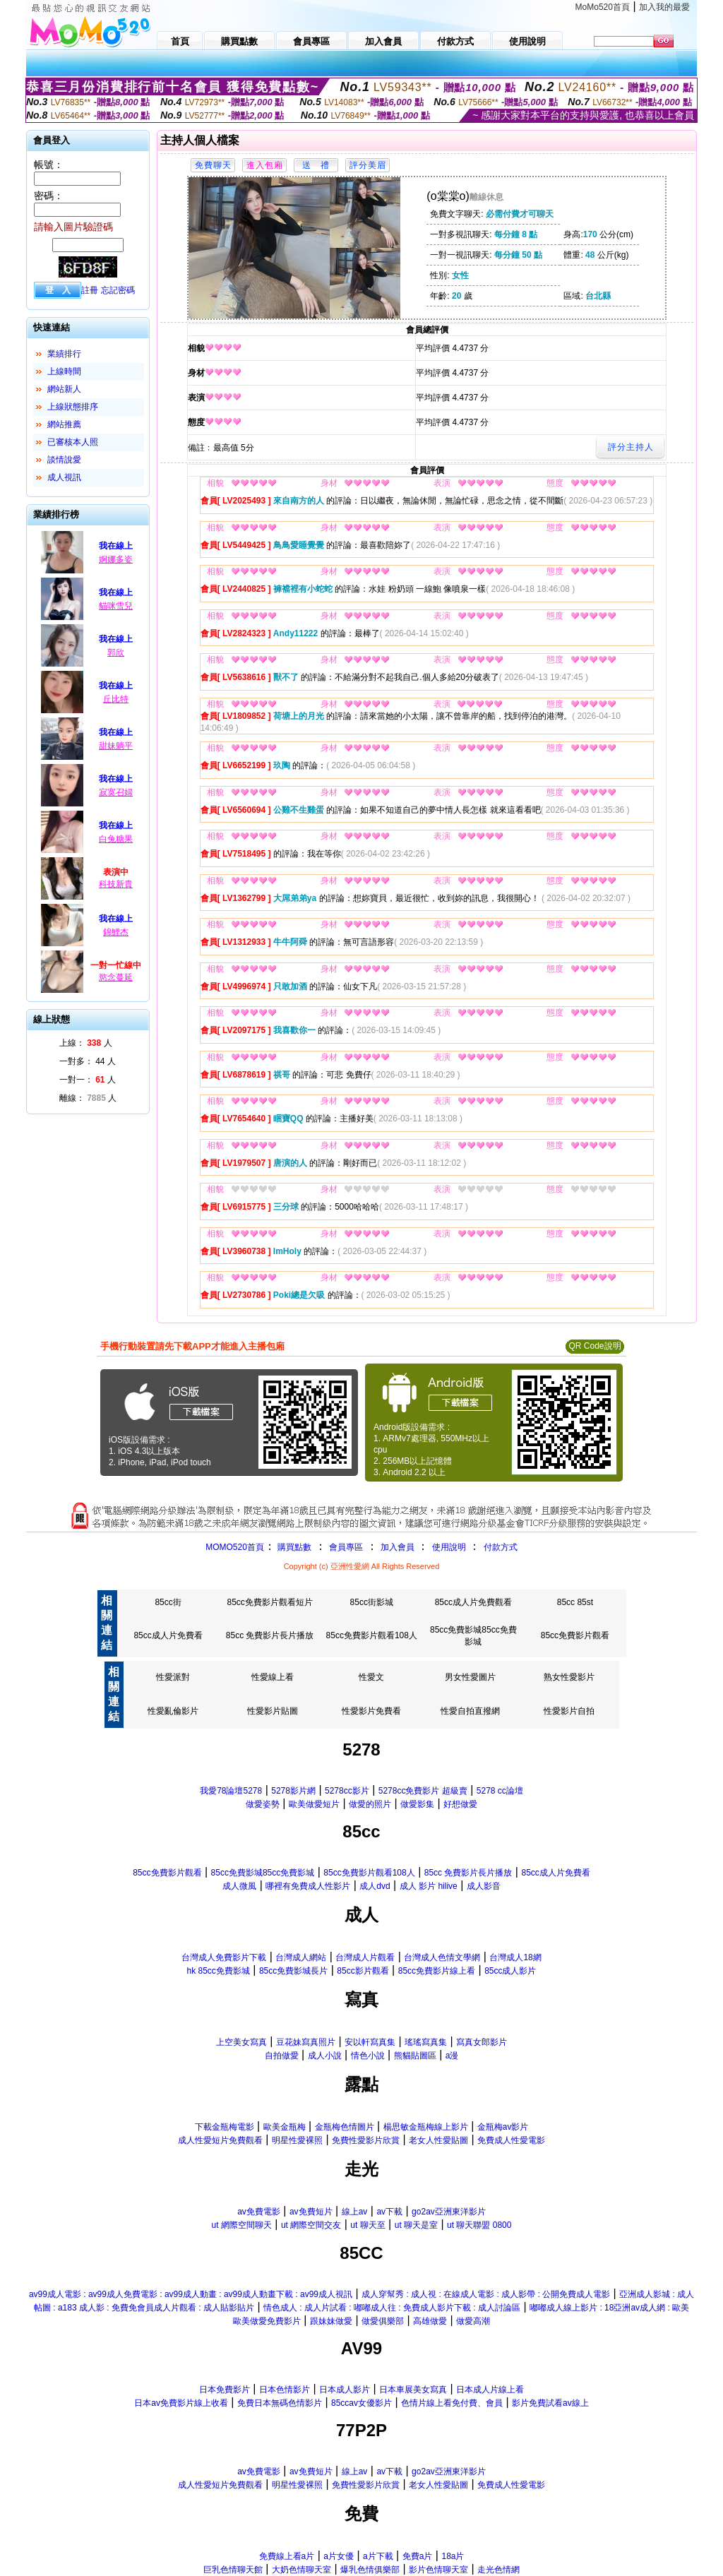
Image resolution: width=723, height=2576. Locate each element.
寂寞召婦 (116, 792)
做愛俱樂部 (383, 2321)
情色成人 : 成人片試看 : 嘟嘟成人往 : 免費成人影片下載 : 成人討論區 (391, 2308)
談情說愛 (64, 460)
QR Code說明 (594, 1346)
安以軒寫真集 (370, 2042)
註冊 (89, 290)
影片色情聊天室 (438, 2570)
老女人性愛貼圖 (438, 2140)
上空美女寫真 (241, 2042)
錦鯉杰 (116, 932)
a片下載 (378, 2556)
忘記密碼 (118, 290)
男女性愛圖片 (470, 1677)
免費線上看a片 (287, 2556)
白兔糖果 (116, 839)
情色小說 (368, 2056)
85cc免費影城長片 (293, 1971)
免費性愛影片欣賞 (366, 2140)
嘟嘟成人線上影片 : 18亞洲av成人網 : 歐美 (609, 2308)
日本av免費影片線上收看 (181, 2403)
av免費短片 (311, 2212)
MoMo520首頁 (602, 7)
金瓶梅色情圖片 (344, 2127)
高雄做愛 (430, 2321)
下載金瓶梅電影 (224, 2127)
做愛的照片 (370, 1804)
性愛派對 (173, 1677)
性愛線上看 (272, 1677)
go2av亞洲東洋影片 (449, 2212)
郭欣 (115, 652)
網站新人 (64, 389)
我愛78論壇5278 (231, 1791)
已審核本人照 (72, 442)
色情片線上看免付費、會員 (452, 2403)
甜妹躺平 (116, 746)
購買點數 (293, 1547)
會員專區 (346, 1547)
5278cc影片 (347, 1791)
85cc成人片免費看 (167, 1635)
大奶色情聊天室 (301, 2570)
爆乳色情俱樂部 (370, 2570)
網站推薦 (64, 424)
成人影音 (484, 1886)
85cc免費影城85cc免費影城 (263, 1873)
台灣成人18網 (515, 1957)
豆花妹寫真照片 (305, 2042)
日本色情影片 (284, 2390)
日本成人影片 (344, 2390)
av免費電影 (258, 2212)
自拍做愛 (282, 2056)
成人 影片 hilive (429, 1886)
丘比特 (116, 699)
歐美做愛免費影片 (267, 2321)
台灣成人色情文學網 (442, 1957)
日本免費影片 (224, 2390)
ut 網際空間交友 (311, 2225)
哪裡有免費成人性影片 (307, 1886)
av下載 (389, 2212)
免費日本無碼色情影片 (279, 2403)
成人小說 (325, 2056)
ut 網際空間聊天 (242, 2225)
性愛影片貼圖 (272, 1711)
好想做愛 (460, 1804)
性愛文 (371, 1677)
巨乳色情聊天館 (233, 2570)
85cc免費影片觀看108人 (371, 1635)
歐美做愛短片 (314, 1804)
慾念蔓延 (116, 977)
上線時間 (64, 371)
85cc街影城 (371, 1602)
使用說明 (449, 1547)
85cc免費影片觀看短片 (269, 1602)
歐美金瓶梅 (284, 2127)
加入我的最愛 (664, 7)
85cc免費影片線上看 (436, 1971)
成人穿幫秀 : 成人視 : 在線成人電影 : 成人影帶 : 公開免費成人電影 (486, 2294)
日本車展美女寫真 (413, 2390)
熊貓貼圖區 (415, 2056)
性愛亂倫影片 (173, 1711)
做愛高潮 (473, 2321)
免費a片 (417, 2556)
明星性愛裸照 (297, 2140)
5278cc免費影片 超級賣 (422, 1791)
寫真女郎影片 (481, 2042)
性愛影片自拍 (569, 1711)
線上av (355, 2212)
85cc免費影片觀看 (575, 1635)
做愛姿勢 (263, 1804)
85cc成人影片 (510, 1971)
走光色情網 (498, 2570)
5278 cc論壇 (500, 1791)
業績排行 (64, 354)
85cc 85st (575, 1602)
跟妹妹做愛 (331, 2321)
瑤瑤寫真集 (426, 2042)
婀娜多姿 (116, 559)
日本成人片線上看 (490, 2390)
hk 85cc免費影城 (218, 1971)
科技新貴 (116, 884)
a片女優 (338, 2556)
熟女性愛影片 (569, 1677)
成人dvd (374, 1886)
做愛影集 (417, 1804)
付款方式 (501, 1547)
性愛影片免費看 (371, 1711)
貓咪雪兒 (116, 606)
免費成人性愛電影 (511, 2140)
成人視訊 (64, 477)
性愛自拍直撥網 (470, 1711)
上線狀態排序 (72, 407)
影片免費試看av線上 (550, 2403)
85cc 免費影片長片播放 (270, 1635)
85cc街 (168, 1602)
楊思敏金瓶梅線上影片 (425, 2127)
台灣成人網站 (300, 1957)
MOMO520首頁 (234, 1547)
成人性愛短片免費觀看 (220, 2140)
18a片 (452, 2556)
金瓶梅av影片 (503, 2127)
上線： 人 (85, 1043)
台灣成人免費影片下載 (223, 1957)
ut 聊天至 (367, 2225)
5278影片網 (293, 1791)
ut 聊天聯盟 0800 (479, 2225)
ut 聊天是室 (416, 2225)
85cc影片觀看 (362, 1971)
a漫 (452, 2056)
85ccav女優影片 (361, 2403)
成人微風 (239, 1886)
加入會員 (397, 1547)
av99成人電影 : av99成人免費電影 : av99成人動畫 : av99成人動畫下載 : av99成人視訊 (190, 2294)
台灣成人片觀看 (365, 1957)
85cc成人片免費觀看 (473, 1602)
